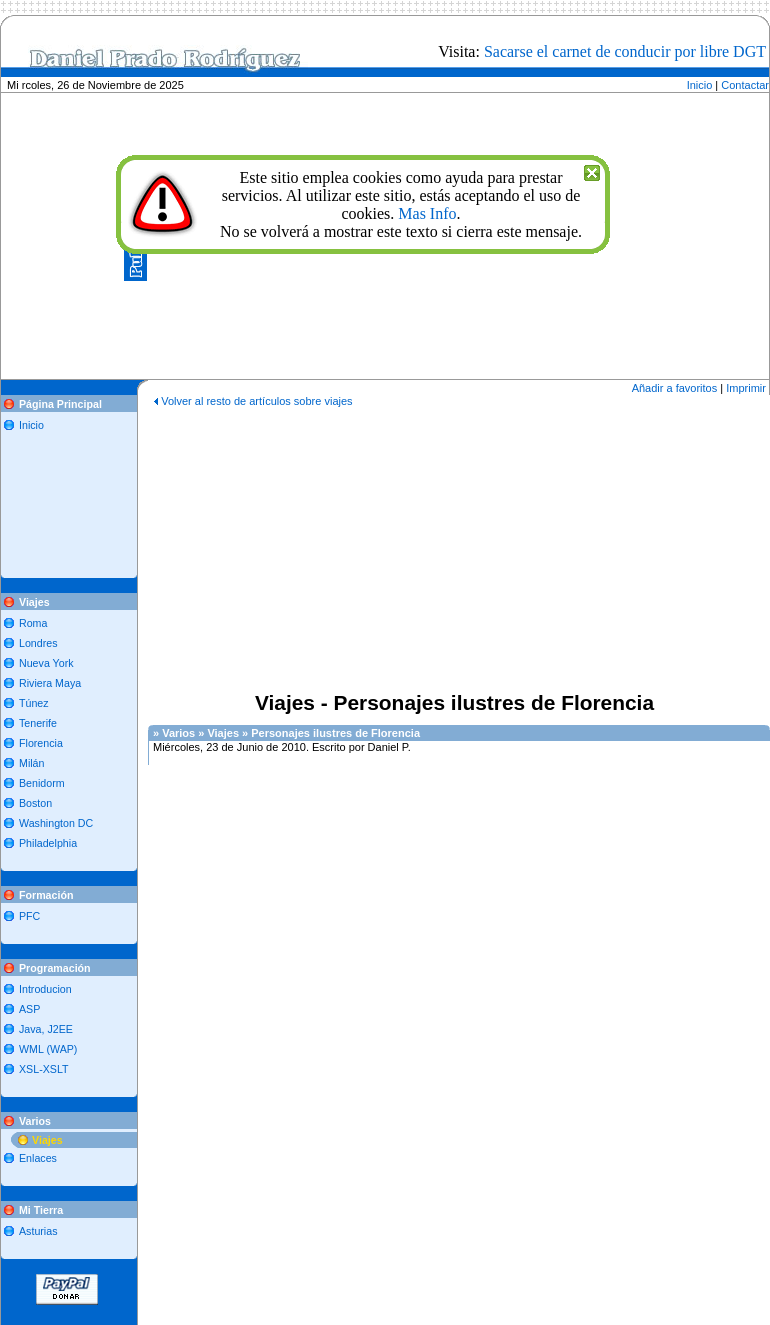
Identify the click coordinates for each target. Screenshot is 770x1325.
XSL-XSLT (44, 1069)
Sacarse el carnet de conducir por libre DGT (625, 51)
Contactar (745, 85)
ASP (29, 1009)
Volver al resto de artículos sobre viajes (256, 401)
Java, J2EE (46, 1029)
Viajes (47, 1140)
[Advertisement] (73, 497)
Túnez (34, 703)
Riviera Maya (50, 683)
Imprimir (746, 388)
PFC (29, 916)
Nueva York (46, 663)
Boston (35, 803)
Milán (31, 763)
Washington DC (56, 823)
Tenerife (38, 723)
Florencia (41, 743)
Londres (38, 643)
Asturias (38, 1231)
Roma (33, 623)
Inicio (700, 85)
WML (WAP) (48, 1049)
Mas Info (427, 213)
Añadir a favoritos (675, 388)
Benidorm (42, 783)
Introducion (45, 989)
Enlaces (38, 1158)
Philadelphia (48, 843)
